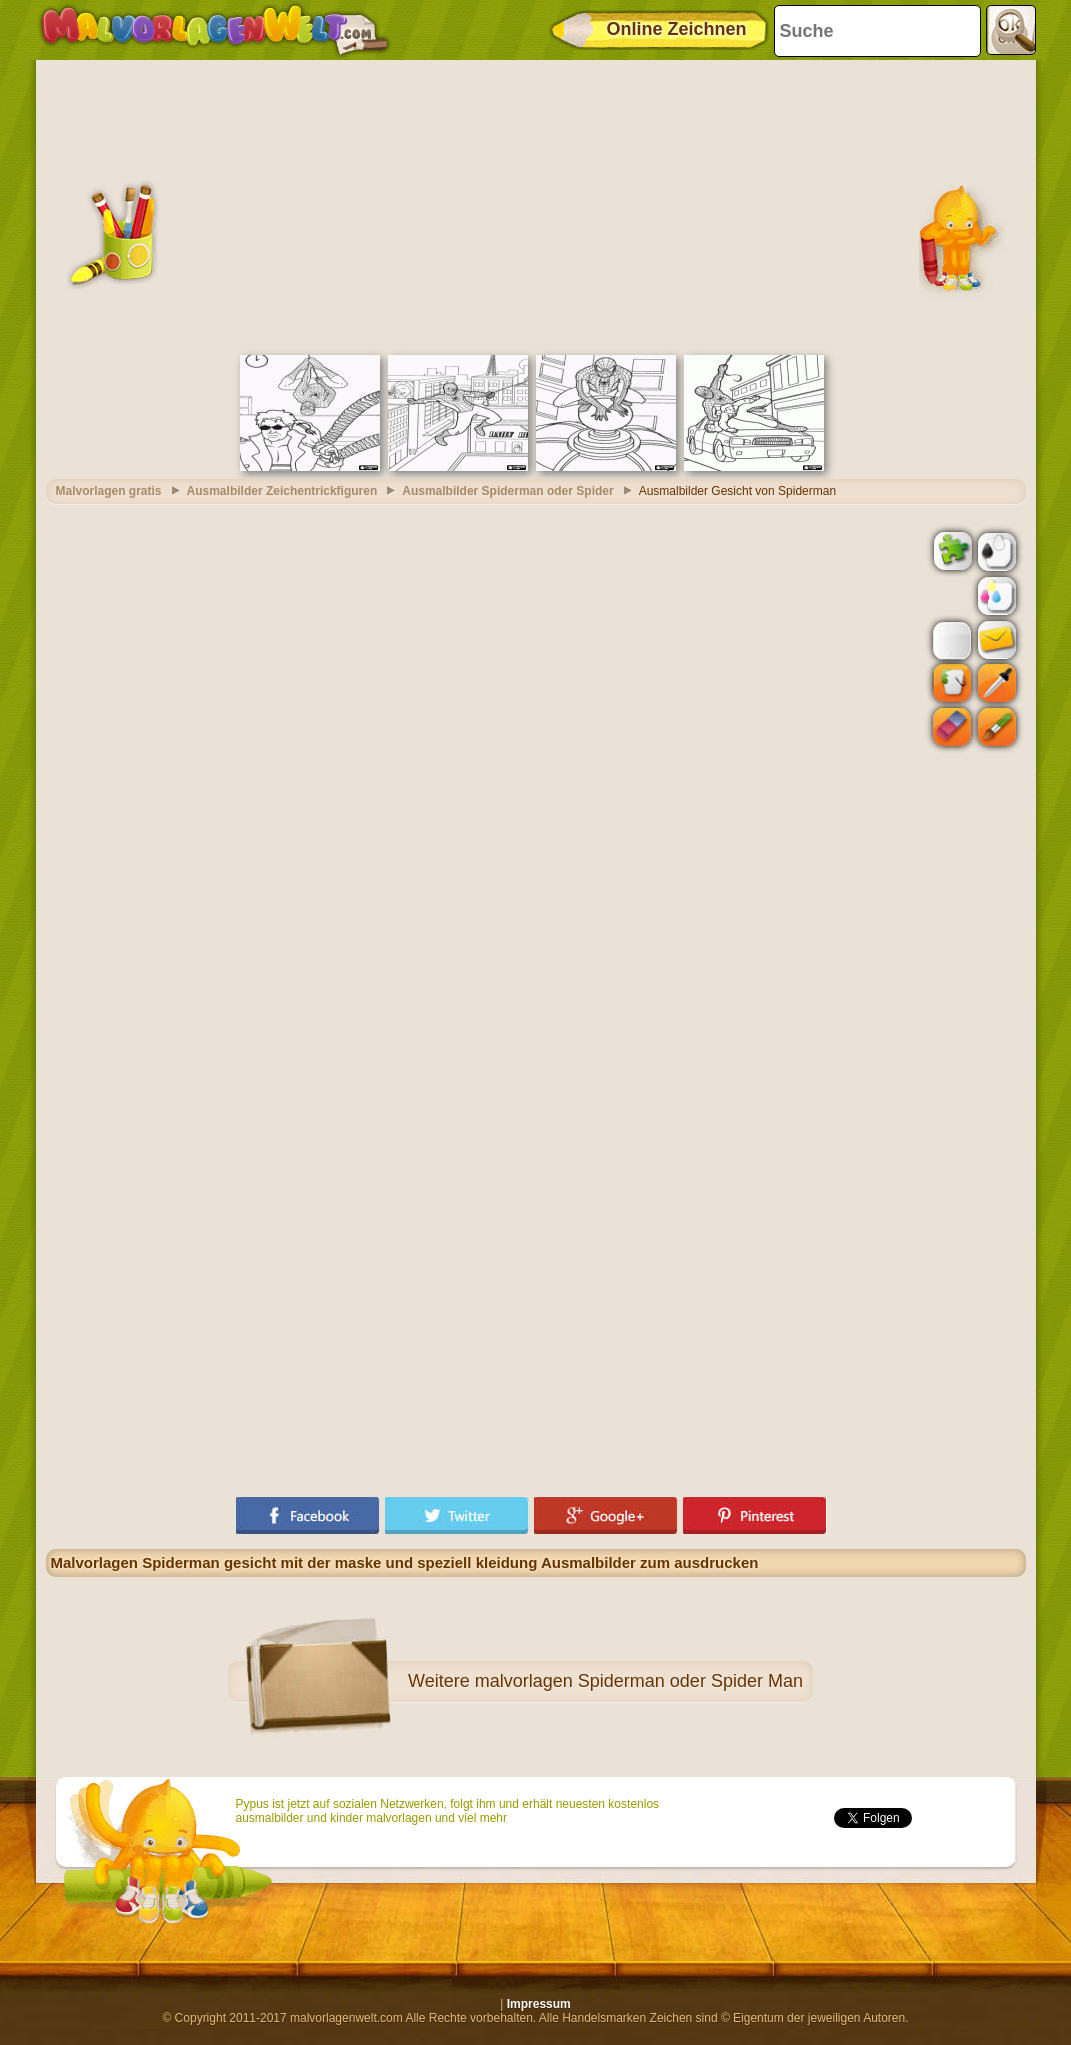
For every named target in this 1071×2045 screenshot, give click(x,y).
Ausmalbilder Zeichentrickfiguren (282, 491)
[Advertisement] (536, 205)
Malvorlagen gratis (109, 491)
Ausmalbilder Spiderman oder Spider (507, 491)
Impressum (539, 2004)
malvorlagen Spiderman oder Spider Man (639, 1681)
